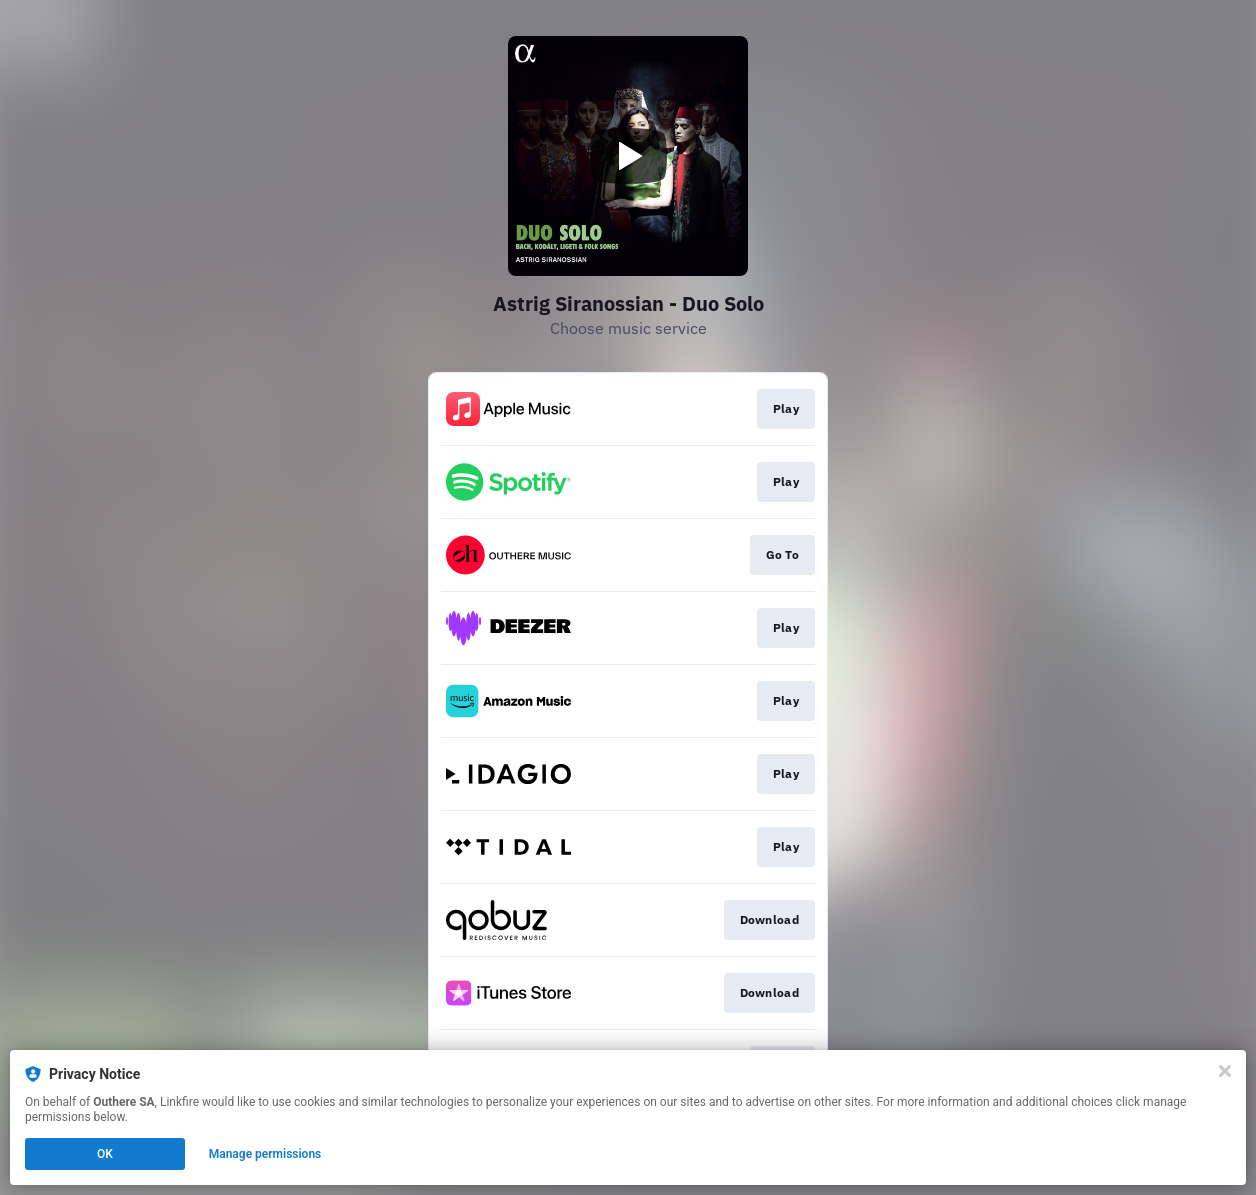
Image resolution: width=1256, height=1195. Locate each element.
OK (105, 1154)
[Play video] (628, 156)
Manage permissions (265, 1154)
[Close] (1225, 1071)
